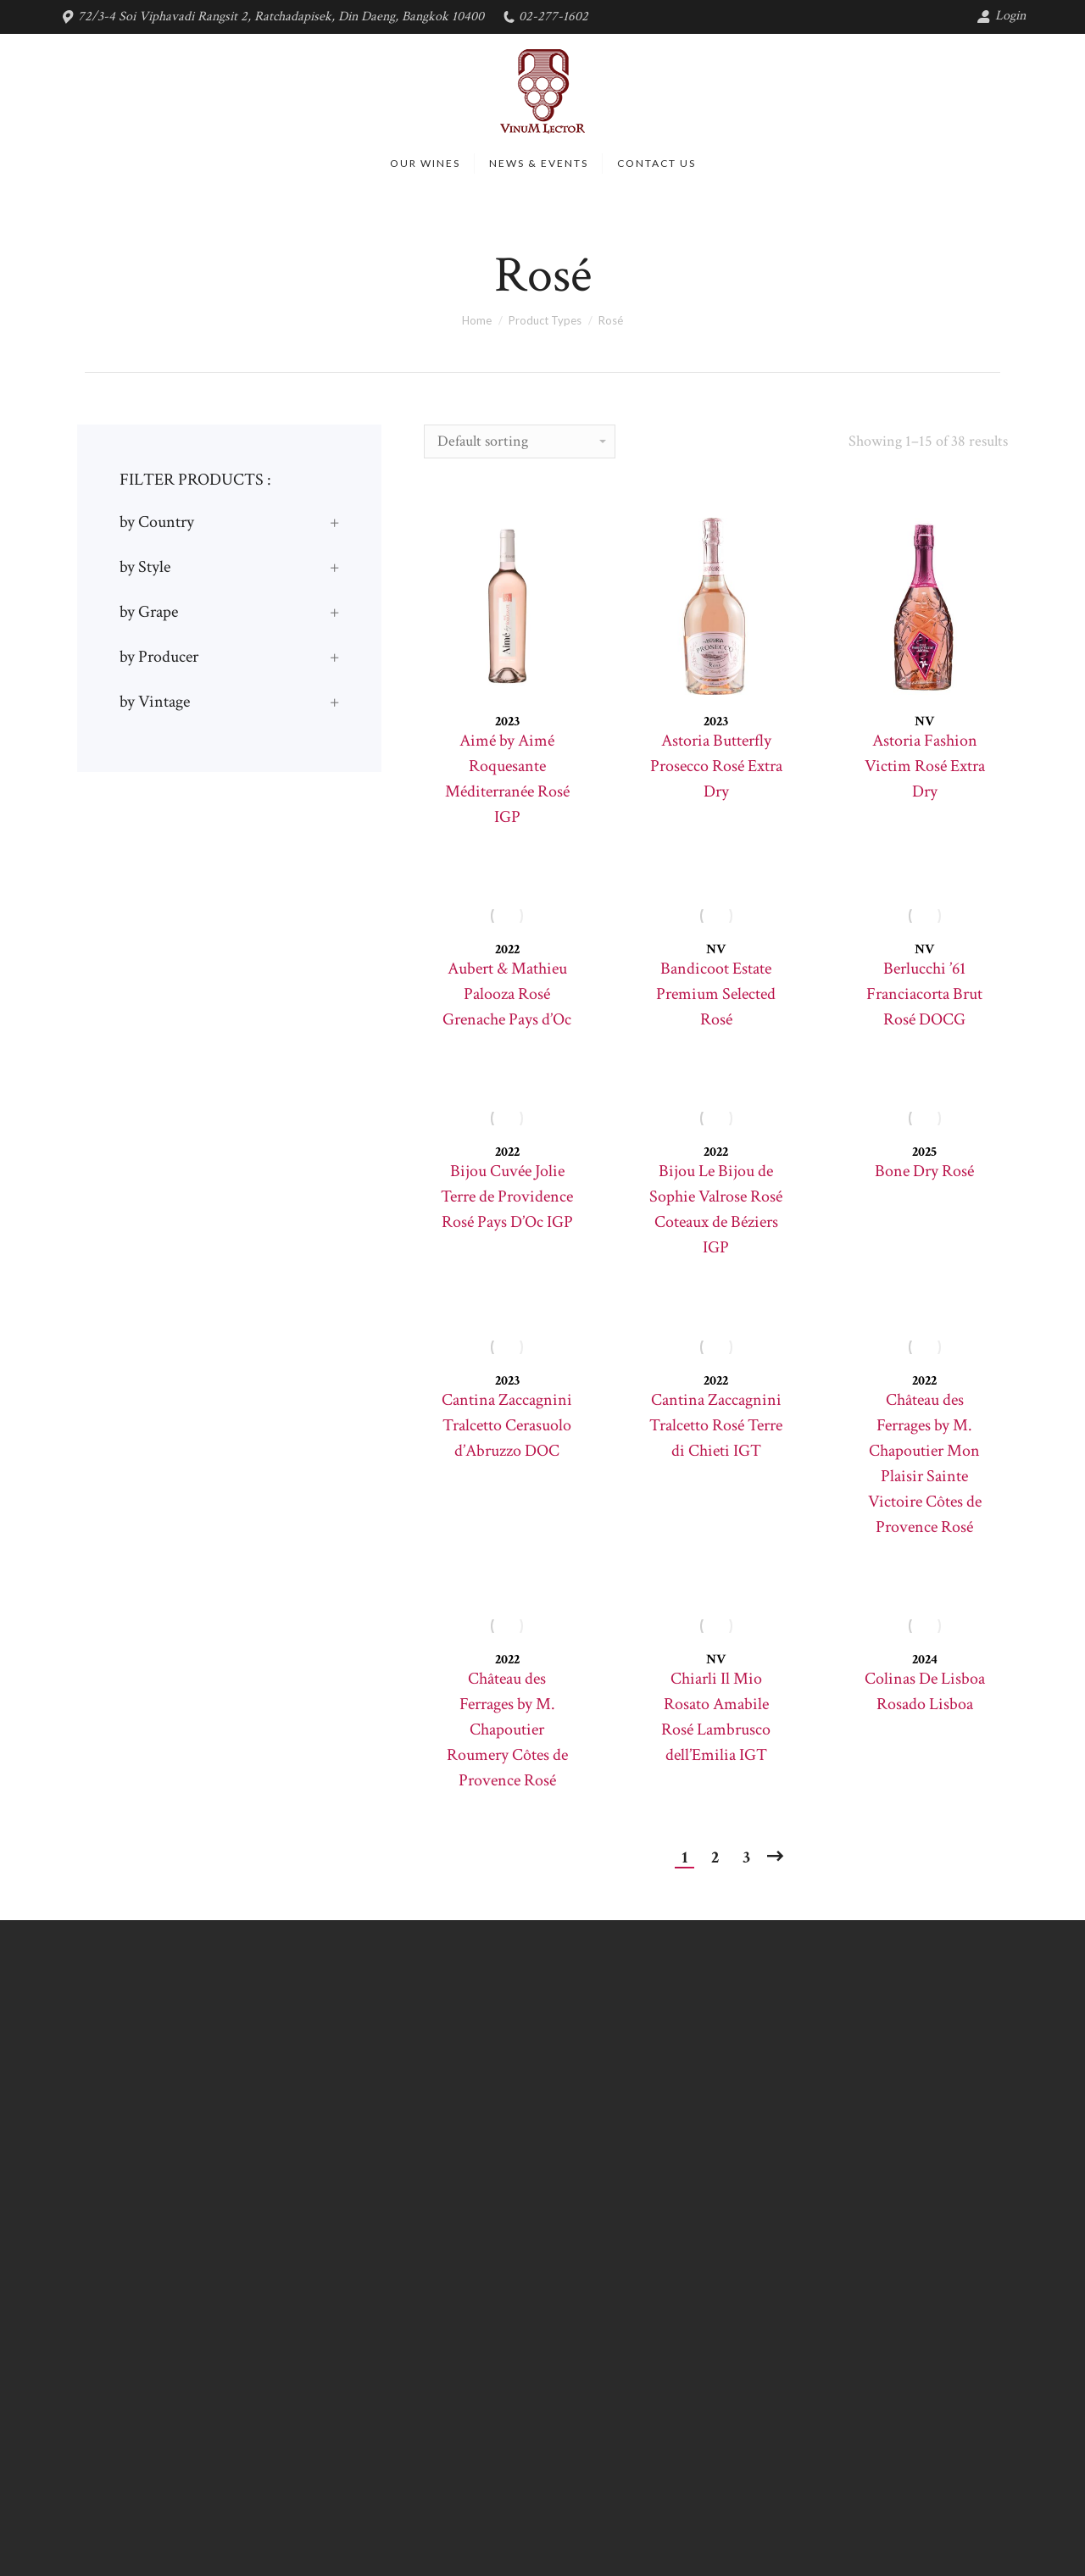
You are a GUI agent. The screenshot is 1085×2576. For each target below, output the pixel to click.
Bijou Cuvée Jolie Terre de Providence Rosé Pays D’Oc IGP (507, 1196)
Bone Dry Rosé (924, 1171)
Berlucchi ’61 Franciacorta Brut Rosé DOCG (924, 994)
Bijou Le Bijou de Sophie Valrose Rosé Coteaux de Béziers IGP (715, 1209)
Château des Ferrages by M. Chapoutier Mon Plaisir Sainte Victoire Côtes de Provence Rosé (925, 1463)
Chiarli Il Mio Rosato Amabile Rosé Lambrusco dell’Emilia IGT (716, 1717)
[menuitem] (425, 163)
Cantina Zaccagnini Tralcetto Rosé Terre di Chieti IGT (715, 1425)
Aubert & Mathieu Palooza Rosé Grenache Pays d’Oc (506, 994)
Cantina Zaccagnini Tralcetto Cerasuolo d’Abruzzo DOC (507, 1425)
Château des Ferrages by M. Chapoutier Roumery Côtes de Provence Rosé (507, 1729)
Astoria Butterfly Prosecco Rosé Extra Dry (716, 766)
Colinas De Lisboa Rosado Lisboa (925, 1691)
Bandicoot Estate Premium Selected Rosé (716, 994)
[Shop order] (519, 441)
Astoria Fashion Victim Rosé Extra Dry (925, 766)
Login (1001, 16)
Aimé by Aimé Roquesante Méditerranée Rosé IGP (507, 779)
